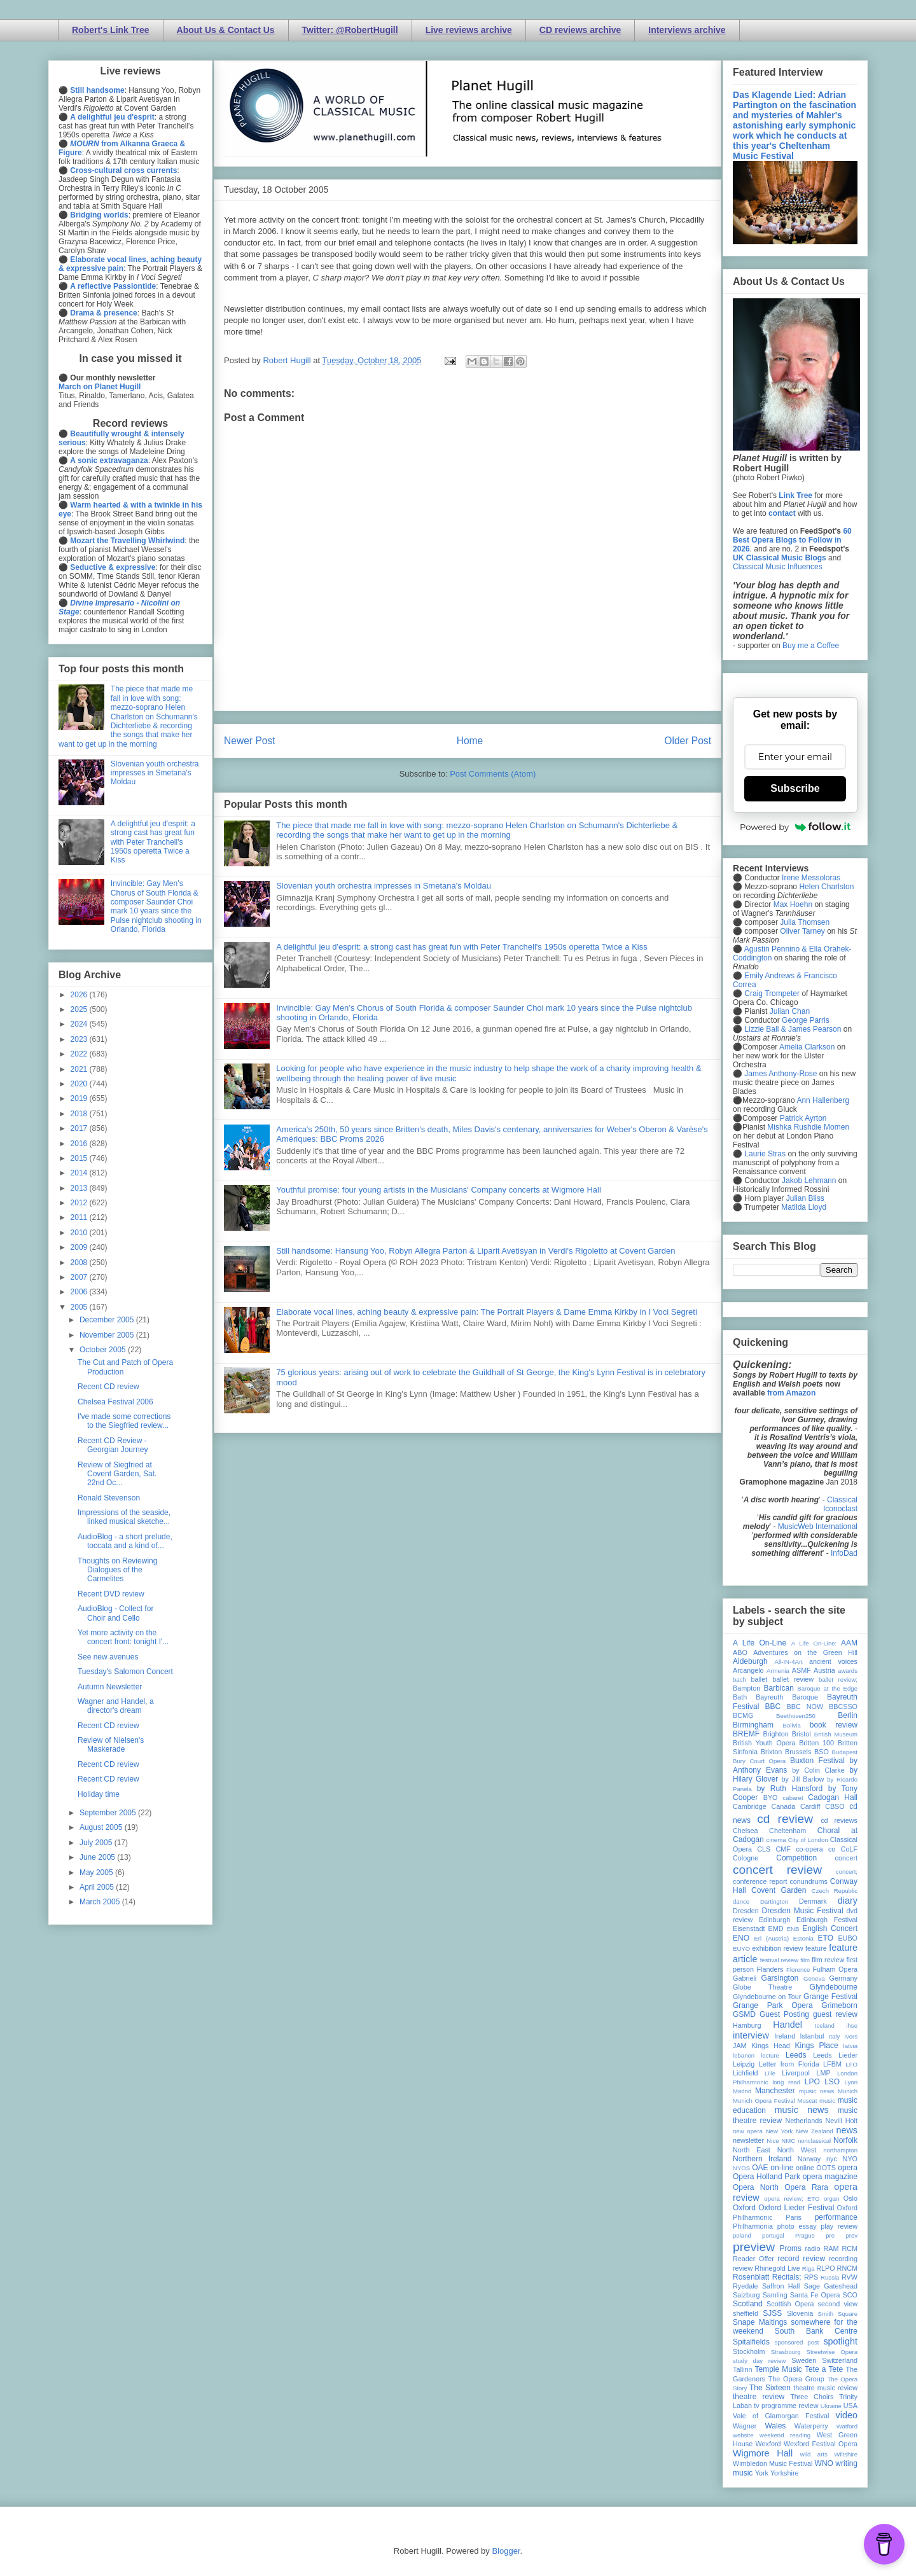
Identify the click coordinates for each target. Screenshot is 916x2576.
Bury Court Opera (759, 1760)
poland (742, 2235)
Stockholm (749, 2351)
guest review (835, 2014)
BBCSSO (843, 1706)
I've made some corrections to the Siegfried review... (124, 1421)
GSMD (744, 2014)
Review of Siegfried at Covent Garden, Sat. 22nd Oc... (117, 1474)
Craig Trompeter (772, 993)
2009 (80, 1247)
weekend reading (785, 2435)
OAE (760, 2167)
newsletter (748, 2140)
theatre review (758, 2396)
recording (843, 2258)
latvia (850, 2045)
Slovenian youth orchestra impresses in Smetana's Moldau (383, 885)
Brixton (771, 1751)
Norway (809, 2159)
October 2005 (104, 1349)
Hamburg (747, 2025)
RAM (830, 2248)
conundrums (808, 1881)
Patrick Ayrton (803, 1118)
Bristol (801, 1734)
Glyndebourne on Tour (767, 1996)
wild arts (814, 2454)
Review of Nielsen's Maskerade (111, 1745)
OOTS (826, 2167)
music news (801, 2110)
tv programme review (786, 2405)
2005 (80, 1307)
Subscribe (794, 788)
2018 (80, 1113)
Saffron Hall (781, 2286)
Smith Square (837, 2313)
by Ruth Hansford (790, 1788)
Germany (843, 1978)
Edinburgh (774, 1919)
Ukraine (831, 2405)
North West (797, 2150)
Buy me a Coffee (810, 645)
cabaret (793, 1797)
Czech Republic (834, 1890)
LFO (851, 2064)
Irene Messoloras (811, 877)
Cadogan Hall (832, 1797)
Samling (775, 2295)
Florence (798, 1969)
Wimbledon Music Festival (773, 2463)
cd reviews (839, 1820)
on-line (781, 2167)
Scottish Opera (790, 2304)
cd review (785, 1818)
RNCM (847, 2268)
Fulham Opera (835, 1969)
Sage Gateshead (830, 2286)
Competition (796, 1857)
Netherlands (803, 2120)
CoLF (849, 1849)
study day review (759, 2360)
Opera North (756, 2187)
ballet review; (838, 1679)
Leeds (796, 2055)
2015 (80, 1158)
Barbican (778, 1688)
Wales (775, 2425)
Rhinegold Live (777, 2268)
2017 (80, 1128)
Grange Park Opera (773, 2005)
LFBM (832, 2064)
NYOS (741, 2167)
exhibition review (777, 1948)
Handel (787, 2024)
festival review (779, 1959)
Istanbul (812, 2036)
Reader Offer (753, 2258)
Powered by (795, 827)
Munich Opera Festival (764, 2100)
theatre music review (825, 2388)
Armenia (778, 1670)
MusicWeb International (817, 1526)
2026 (80, 994)
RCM (849, 2248)
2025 (80, 1009)
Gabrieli (744, 1978)
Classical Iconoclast (840, 1504)
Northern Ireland (762, 2158)
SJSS (772, 2313)
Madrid (742, 2091)
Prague (805, 2235)
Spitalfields (751, 2341)
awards (847, 1670)
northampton (840, 2150)
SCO (850, 2295)
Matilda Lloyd (803, 1207)
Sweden (803, 2360)
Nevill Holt (841, 2120)
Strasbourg (786, 2351)
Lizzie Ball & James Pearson (792, 1029)
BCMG (743, 1715)
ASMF (801, 1670)
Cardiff (810, 1806)
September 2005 (109, 1812)
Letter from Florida (789, 2064)
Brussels (798, 1751)
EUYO (741, 1948)
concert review (777, 1869)
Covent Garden (778, 1890)
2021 (80, 1069)
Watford (846, 2426)
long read (786, 2082)
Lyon (851, 2082)
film (805, 1959)
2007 (80, 1277)
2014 (80, 1172)
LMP (823, 2073)
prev (851, 2235)
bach (739, 1679)
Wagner (744, 2426)
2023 (80, 1039)
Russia (830, 2277)
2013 (80, 1188)
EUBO (847, 1938)
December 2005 (108, 1319)
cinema (776, 1839)
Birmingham (753, 1725)
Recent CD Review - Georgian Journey (113, 1445)
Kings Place (816, 2045)
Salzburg (746, 2295)
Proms (790, 2248)
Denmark (813, 1901)
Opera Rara (806, 2187)
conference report (760, 1881)
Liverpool (796, 2073)
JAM (740, 2045)
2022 (80, 1053)
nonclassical (814, 2140)
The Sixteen (770, 2387)
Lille (770, 2073)
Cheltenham (787, 1830)
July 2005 (97, 1842)
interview (751, 2035)
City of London (808, 1839)
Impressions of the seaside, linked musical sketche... (124, 1517)
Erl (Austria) (771, 1938)
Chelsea (745, 1830)
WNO (824, 2463)
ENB (793, 1928)
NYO (850, 2159)
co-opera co (815, 1849)
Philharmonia (753, 2226)
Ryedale (745, 2286)
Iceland (825, 2025)
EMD (776, 1928)
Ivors (850, 2036)
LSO (832, 2081)
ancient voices (833, 1661)
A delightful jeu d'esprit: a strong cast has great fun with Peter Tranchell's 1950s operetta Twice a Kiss (462, 947)
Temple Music (778, 2369)
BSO (821, 1751)
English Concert (829, 1928)
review (743, 2268)
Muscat (807, 2100)
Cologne (745, 1858)
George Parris (805, 1020)
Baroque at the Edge (827, 1688)
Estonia (803, 1938)
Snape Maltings (760, 2322)
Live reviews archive (469, 30)
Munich (847, 2091)
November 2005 (108, 1335)
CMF (783, 1849)
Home (470, 740)
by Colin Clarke (818, 1770)
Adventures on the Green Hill (805, 1652)
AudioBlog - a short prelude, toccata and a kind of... (125, 1541)
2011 (80, 1217)
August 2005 (102, 1827)
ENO (741, 1938)
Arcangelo (748, 1670)
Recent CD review (108, 1386)
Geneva (814, 1978)
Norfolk (845, 2140)
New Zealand (814, 2131)
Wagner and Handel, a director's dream (116, 1706)
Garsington (780, 1978)
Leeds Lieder (835, 2055)
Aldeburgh (750, 1661)
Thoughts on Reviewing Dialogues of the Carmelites (117, 1570)
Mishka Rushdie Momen (808, 1127)
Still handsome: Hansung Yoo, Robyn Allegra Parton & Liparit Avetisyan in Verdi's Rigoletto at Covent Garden (475, 1251)
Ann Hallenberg (822, 1100)
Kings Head (770, 2045)
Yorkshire (784, 2473)
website (743, 2435)
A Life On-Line (759, 1642)
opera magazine (830, 2176)
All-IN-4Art (789, 1661)
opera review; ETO (791, 2198)
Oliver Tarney (802, 931)
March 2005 (101, 1901)
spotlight (840, 2341)
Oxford (744, 2207)
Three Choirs (811, 2396)
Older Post (687, 740)
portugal (773, 2235)
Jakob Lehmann (809, 1180)
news (846, 2130)
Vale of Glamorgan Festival (781, 2416)
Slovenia (800, 2313)
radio (812, 2248)
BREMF (746, 1733)
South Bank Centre (816, 2331)
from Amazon (791, 1392)
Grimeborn (839, 2005)
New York (779, 2131)
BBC (773, 1706)
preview (754, 2247)
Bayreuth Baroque (787, 1697)
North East (751, 2150)
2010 (80, 1232)
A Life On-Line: (814, 1643)
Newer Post (249, 740)
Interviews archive (686, 30)
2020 (80, 1083)
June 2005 (98, 1857)
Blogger (506, 2551)
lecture (770, 2055)
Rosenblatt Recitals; (767, 2277)
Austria (824, 1670)
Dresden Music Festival (802, 1910)
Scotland (748, 2303)
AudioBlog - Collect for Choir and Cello (115, 1613)
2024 (80, 1024)
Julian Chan (790, 1011)
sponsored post (797, 2342)
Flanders (770, 1969)
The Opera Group (796, 2379)
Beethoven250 (795, 1715)
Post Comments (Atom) (493, 774)
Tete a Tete (824, 2369)
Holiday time (99, 1794)
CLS (763, 1849)
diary (847, 1900)
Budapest (844, 1751)
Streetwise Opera (832, 2351)
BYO (770, 1797)
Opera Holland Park (766, 2176)
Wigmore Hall (763, 2453)
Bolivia (792, 1725)
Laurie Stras (764, 1153)
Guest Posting (784, 2014)
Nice (773, 2140)
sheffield (745, 2313)
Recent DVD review (111, 1593)
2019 (80, 1098)
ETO (825, 1938)
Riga (808, 2268)
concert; (846, 1871)
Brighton (775, 1734)
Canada (783, 1806)
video (846, 2415)
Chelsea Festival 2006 (115, 1401)
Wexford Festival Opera (820, 2444)
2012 (80, 1202)
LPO (812, 2081)
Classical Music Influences (777, 566)
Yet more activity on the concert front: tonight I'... (123, 1637)
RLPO (825, 2268)
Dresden (746, 1911)
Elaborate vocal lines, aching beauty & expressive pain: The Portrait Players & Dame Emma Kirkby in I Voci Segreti (486, 1312)
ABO (740, 1652)
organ (832, 2198)
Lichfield (745, 2073)
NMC (788, 2140)
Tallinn (743, 2369)
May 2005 (97, 1872)
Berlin (847, 1715)
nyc (831, 2159)
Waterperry (811, 2426)
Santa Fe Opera (815, 2295)
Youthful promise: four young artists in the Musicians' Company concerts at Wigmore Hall (438, 1190)
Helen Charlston (826, 886)
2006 (80, 1291)
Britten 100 (816, 1743)
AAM (849, 1642)
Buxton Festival (817, 1760)
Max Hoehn (793, 904)
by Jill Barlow (803, 1779)
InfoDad (844, 1553)
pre (830, 2235)
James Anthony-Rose (780, 1073)
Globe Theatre (762, 1987)
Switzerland (839, 2360)
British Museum (835, 1734)
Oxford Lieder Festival (796, 2207)
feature (816, 1948)
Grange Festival (830, 1996)
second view (837, 2304)
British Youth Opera (764, 1743)
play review (839, 2226)
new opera (748, 2131)
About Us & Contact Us (226, 30)
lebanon (743, 2055)
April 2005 (98, 1887)
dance (741, 1901)
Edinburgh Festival (826, 1919)
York (761, 2473)
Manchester (775, 2090)
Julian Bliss (805, 1198)
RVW (849, 2277)
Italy (834, 2036)
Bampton (746, 1688)
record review (801, 2258)
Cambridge (750, 1806)
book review (833, 1725)
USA (850, 2405)
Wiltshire (845, 2454)
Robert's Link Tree (110, 30)
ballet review (793, 1679)
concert (846, 1858)
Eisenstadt (749, 1928)
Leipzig (743, 2064)
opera (847, 2167)
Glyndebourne (833, 1987)
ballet (759, 1679)
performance (836, 2217)
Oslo (850, 2198)
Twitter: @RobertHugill (350, 30)
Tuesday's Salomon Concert (125, 1671)
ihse (851, 2025)
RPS (811, 2277)
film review (828, 1959)
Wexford (768, 2444)
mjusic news (816, 2091)
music (827, 2100)
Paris (794, 2217)
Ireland (784, 2036)
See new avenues (108, 1656)
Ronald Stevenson (109, 1497)
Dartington (774, 1901)
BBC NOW (805, 1706)
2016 (80, 1143)
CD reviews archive (580, 30)
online (805, 2167)
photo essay (797, 2226)
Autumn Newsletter (110, 1686)
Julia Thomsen (804, 922)
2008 (80, 1262)
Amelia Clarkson (807, 1046)
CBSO (835, 1806)
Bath (740, 1697)
